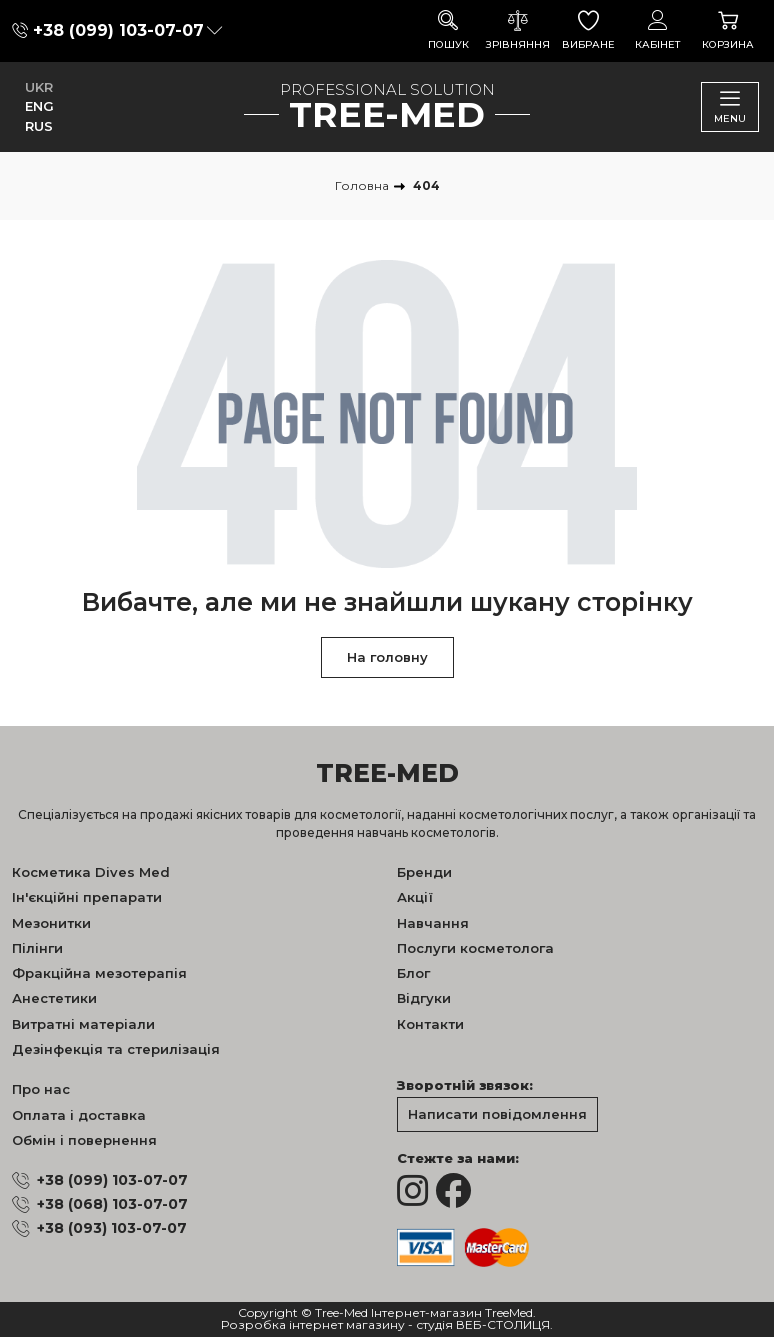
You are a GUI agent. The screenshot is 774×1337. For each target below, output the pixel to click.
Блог (413, 973)
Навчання (433, 923)
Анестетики (54, 998)
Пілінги (37, 948)
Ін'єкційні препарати (87, 897)
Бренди (424, 872)
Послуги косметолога (475, 948)
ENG (39, 106)
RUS (39, 126)
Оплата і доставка (79, 1115)
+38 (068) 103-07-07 (112, 1204)
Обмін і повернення (84, 1140)
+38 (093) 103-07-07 (112, 1228)
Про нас (41, 1089)
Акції (415, 897)
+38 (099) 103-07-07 (118, 30)
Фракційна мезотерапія (99, 973)
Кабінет (658, 30)
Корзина (728, 30)
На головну (387, 657)
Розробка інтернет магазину (313, 1325)
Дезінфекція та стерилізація (116, 1049)
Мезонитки (51, 923)
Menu (730, 106)
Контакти (430, 1024)
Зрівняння (518, 30)
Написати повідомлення (497, 1114)
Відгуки (424, 998)
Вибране (588, 30)
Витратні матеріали (83, 1024)
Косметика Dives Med (91, 872)
